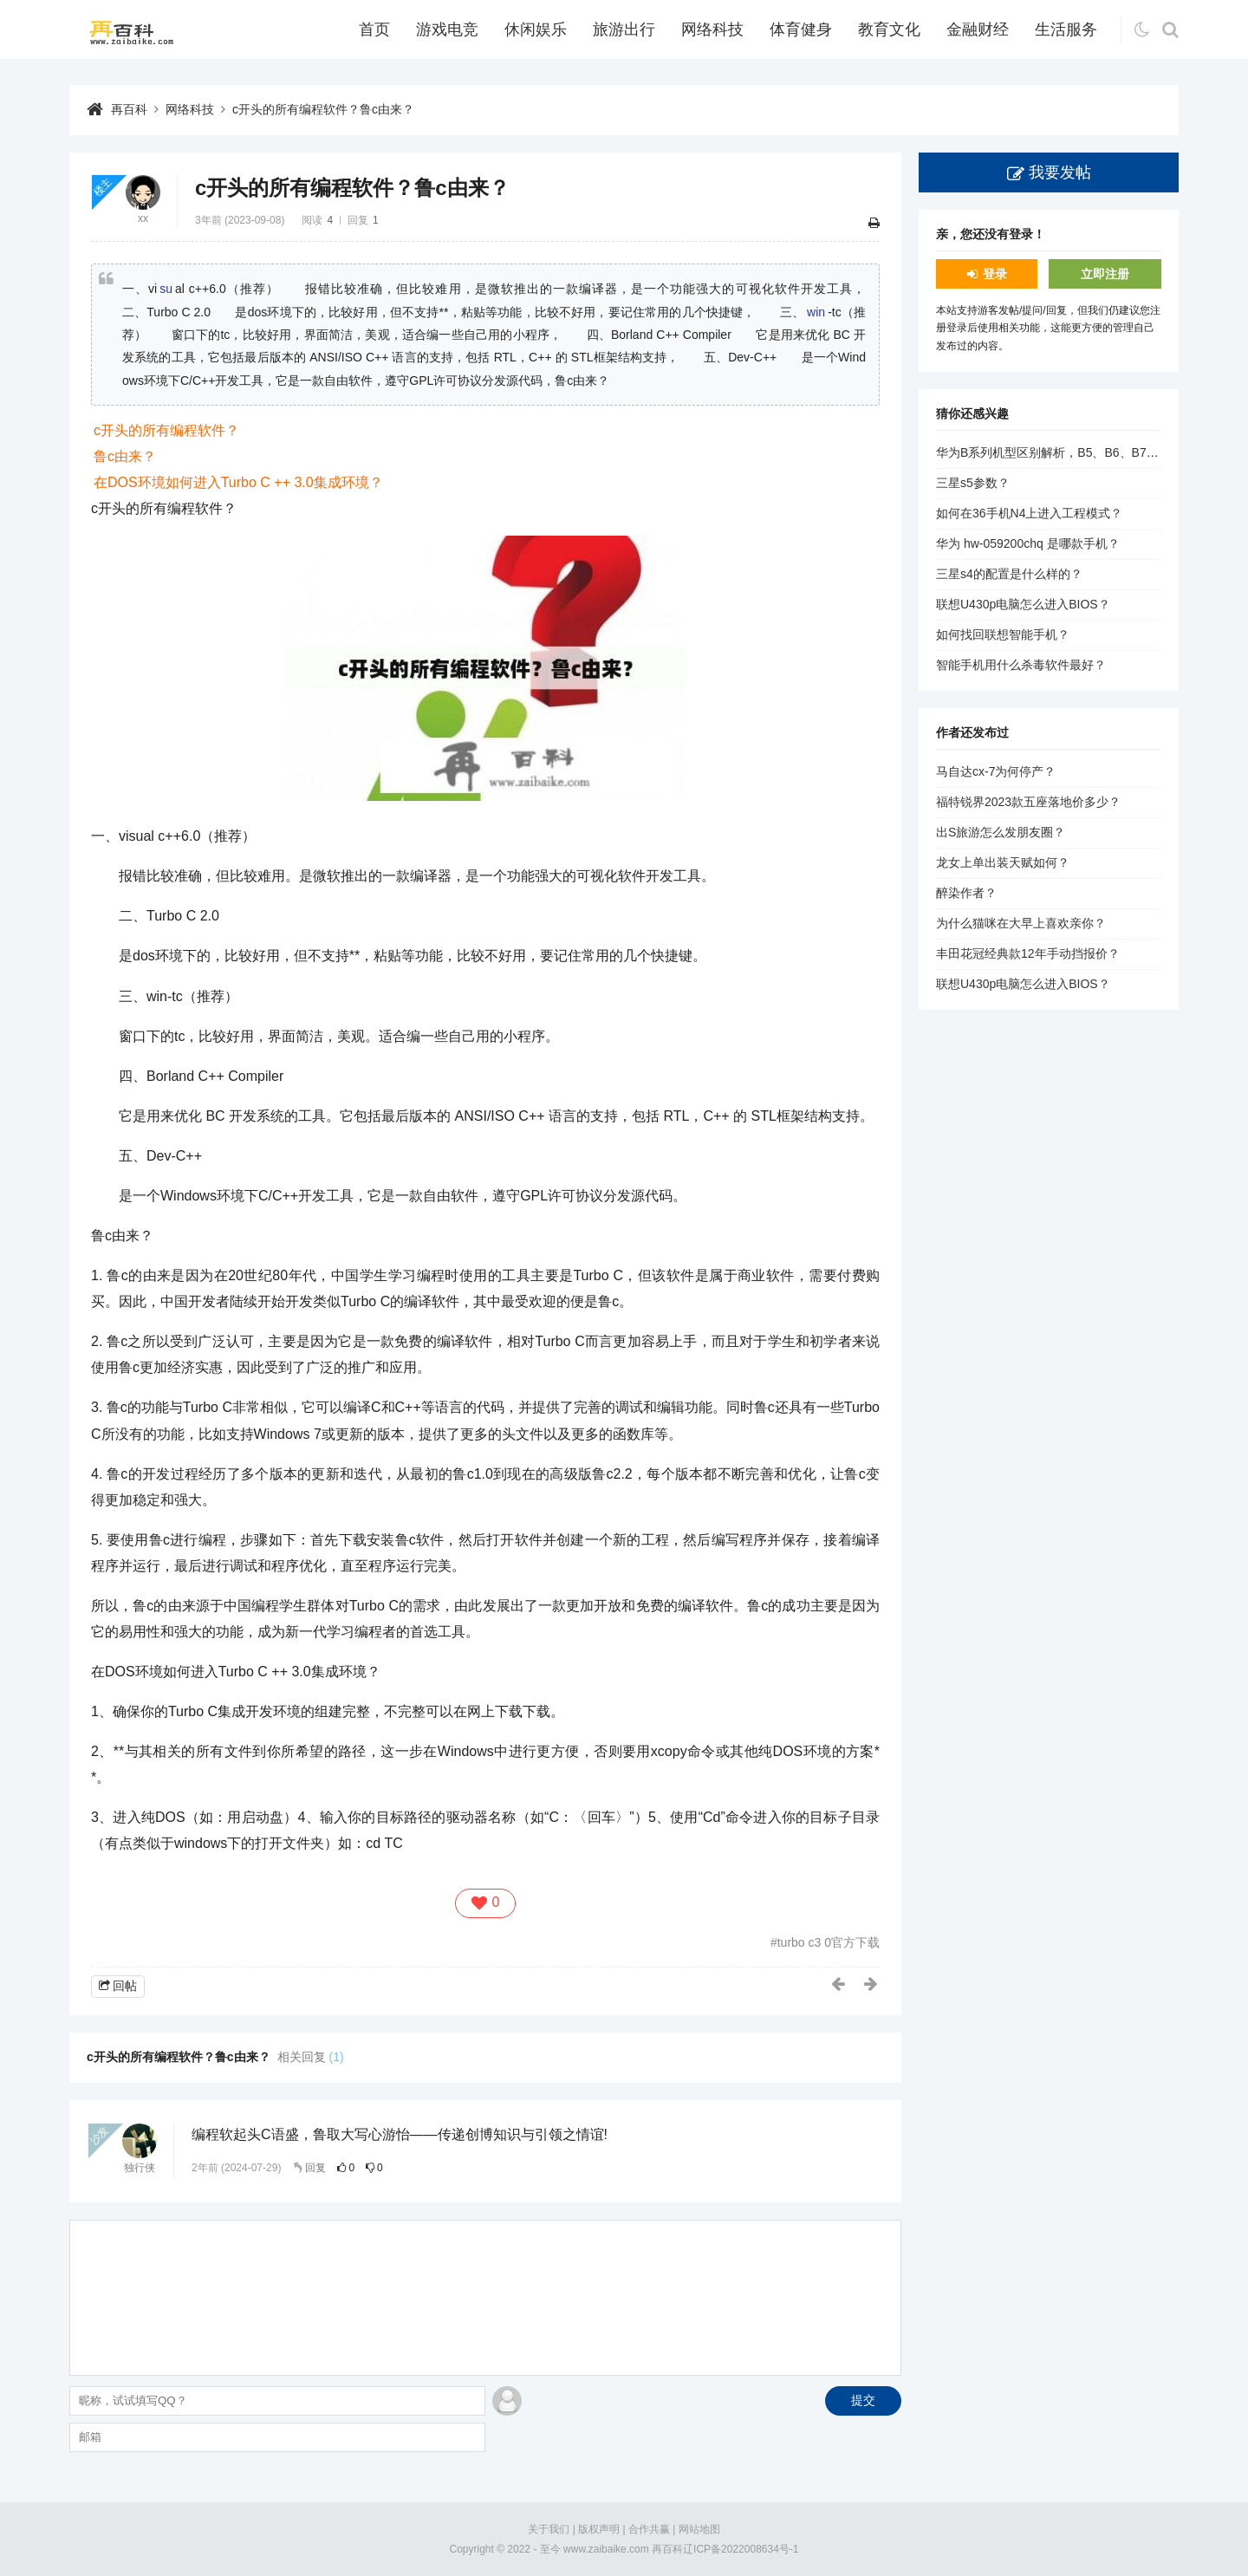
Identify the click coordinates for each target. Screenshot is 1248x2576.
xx (143, 218)
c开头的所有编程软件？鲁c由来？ (323, 109)
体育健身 (801, 29)
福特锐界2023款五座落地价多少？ (1028, 802)
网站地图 (699, 2529)
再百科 (129, 109)
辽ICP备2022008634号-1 (740, 2549)
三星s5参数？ (973, 483)
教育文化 (889, 29)
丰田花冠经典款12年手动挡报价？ (1028, 953)
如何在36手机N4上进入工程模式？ (1029, 513)
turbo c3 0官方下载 (828, 1942)
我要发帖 (1060, 172)
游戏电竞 (447, 29)
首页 (374, 29)
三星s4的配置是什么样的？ (1009, 574)
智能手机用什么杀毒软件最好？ (1021, 665)
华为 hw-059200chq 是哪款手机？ (1028, 543)
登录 (995, 274)
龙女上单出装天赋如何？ (1002, 862)
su (165, 289)
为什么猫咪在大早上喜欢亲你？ (1021, 923)
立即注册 (1105, 274)
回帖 (125, 1986)
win (816, 312)
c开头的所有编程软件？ (166, 430)
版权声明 (599, 2529)
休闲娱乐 (535, 29)
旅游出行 (624, 29)
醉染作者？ (966, 893)
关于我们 (548, 2529)
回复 (315, 2168)
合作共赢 (649, 2529)
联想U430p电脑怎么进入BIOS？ (1023, 604)
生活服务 (1066, 29)
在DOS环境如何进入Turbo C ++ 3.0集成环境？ (238, 482)
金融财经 (977, 29)
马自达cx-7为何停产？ (996, 771)
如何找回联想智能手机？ (1002, 634)
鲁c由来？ (125, 456)
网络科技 (712, 29)
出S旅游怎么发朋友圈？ (1000, 832)
